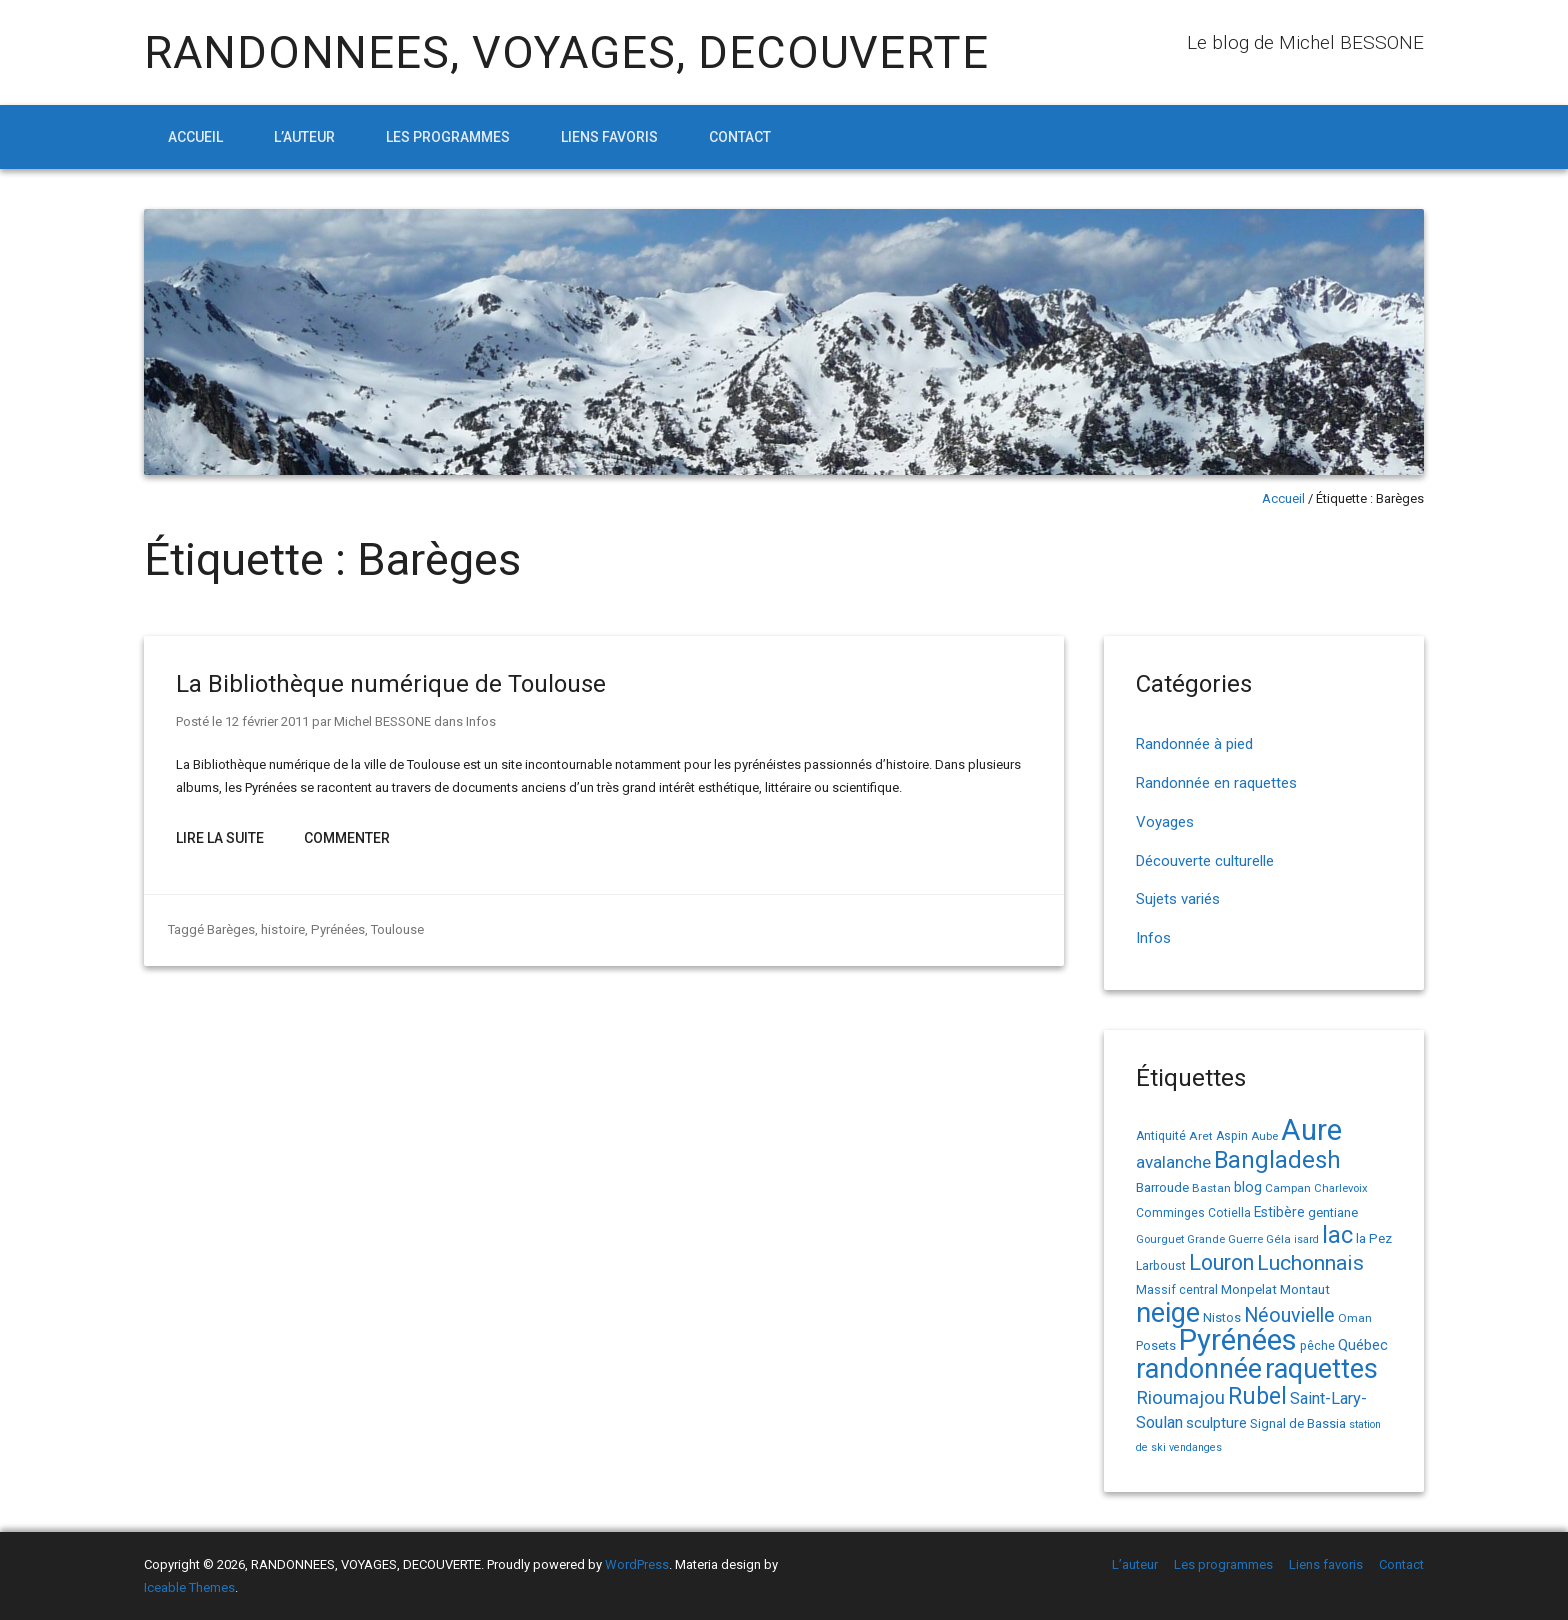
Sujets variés (1178, 899)
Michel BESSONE (382, 721)
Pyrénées (336, 929)
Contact (740, 137)
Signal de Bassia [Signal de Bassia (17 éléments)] (1298, 1423)
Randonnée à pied (1194, 744)
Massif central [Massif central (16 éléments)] (1177, 1289)
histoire (282, 929)
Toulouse (394, 929)
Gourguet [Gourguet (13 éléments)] (1160, 1239)
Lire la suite (220, 838)
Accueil (195, 137)
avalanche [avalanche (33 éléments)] (1173, 1162)
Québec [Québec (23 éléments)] (1363, 1345)
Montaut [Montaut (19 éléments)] (1305, 1289)
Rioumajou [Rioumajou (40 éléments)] (1180, 1397)
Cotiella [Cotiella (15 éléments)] (1229, 1213)
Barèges (231, 929)
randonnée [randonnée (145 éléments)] (1199, 1369)
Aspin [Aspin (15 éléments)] (1232, 1136)
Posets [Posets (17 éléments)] (1156, 1345)
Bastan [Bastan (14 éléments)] (1211, 1188)
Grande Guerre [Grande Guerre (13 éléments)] (1225, 1239)
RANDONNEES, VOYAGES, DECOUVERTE (566, 52)
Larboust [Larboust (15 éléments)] (1161, 1266)
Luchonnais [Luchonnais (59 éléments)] (1310, 1263)
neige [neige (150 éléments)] (1168, 1313)
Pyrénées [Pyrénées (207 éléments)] (1238, 1340)
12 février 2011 (267, 721)
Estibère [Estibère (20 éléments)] (1279, 1212)
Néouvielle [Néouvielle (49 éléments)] (1289, 1315)
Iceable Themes (189, 1587)
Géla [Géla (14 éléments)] (1278, 1239)
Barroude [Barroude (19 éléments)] (1162, 1187)
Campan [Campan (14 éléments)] (1288, 1188)
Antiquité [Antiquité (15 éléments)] (1161, 1136)
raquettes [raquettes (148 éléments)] (1321, 1369)
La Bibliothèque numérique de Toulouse (391, 684)
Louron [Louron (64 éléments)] (1221, 1262)
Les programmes (448, 137)
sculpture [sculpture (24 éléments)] (1216, 1423)
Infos (481, 721)
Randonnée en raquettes (1216, 783)
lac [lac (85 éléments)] (1337, 1235)
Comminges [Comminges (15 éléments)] (1170, 1213)
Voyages (1165, 822)
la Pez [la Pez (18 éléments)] (1374, 1238)
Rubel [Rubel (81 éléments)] (1257, 1396)
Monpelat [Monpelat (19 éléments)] (1249, 1289)
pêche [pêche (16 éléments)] (1317, 1345)
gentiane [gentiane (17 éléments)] (1333, 1212)
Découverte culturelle (1205, 861)
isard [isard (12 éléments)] (1306, 1239)
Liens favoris (609, 137)
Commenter (347, 838)
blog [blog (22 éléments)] (1248, 1187)
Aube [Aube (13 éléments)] (1264, 1136)
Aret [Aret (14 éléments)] (1201, 1136)
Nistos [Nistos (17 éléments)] (1222, 1317)
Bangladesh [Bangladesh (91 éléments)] (1277, 1160)
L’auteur (304, 137)
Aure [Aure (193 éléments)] (1311, 1130)
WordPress (637, 1564)
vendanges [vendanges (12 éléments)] (1195, 1447)
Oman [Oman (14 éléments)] (1355, 1318)
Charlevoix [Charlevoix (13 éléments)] (1341, 1188)
